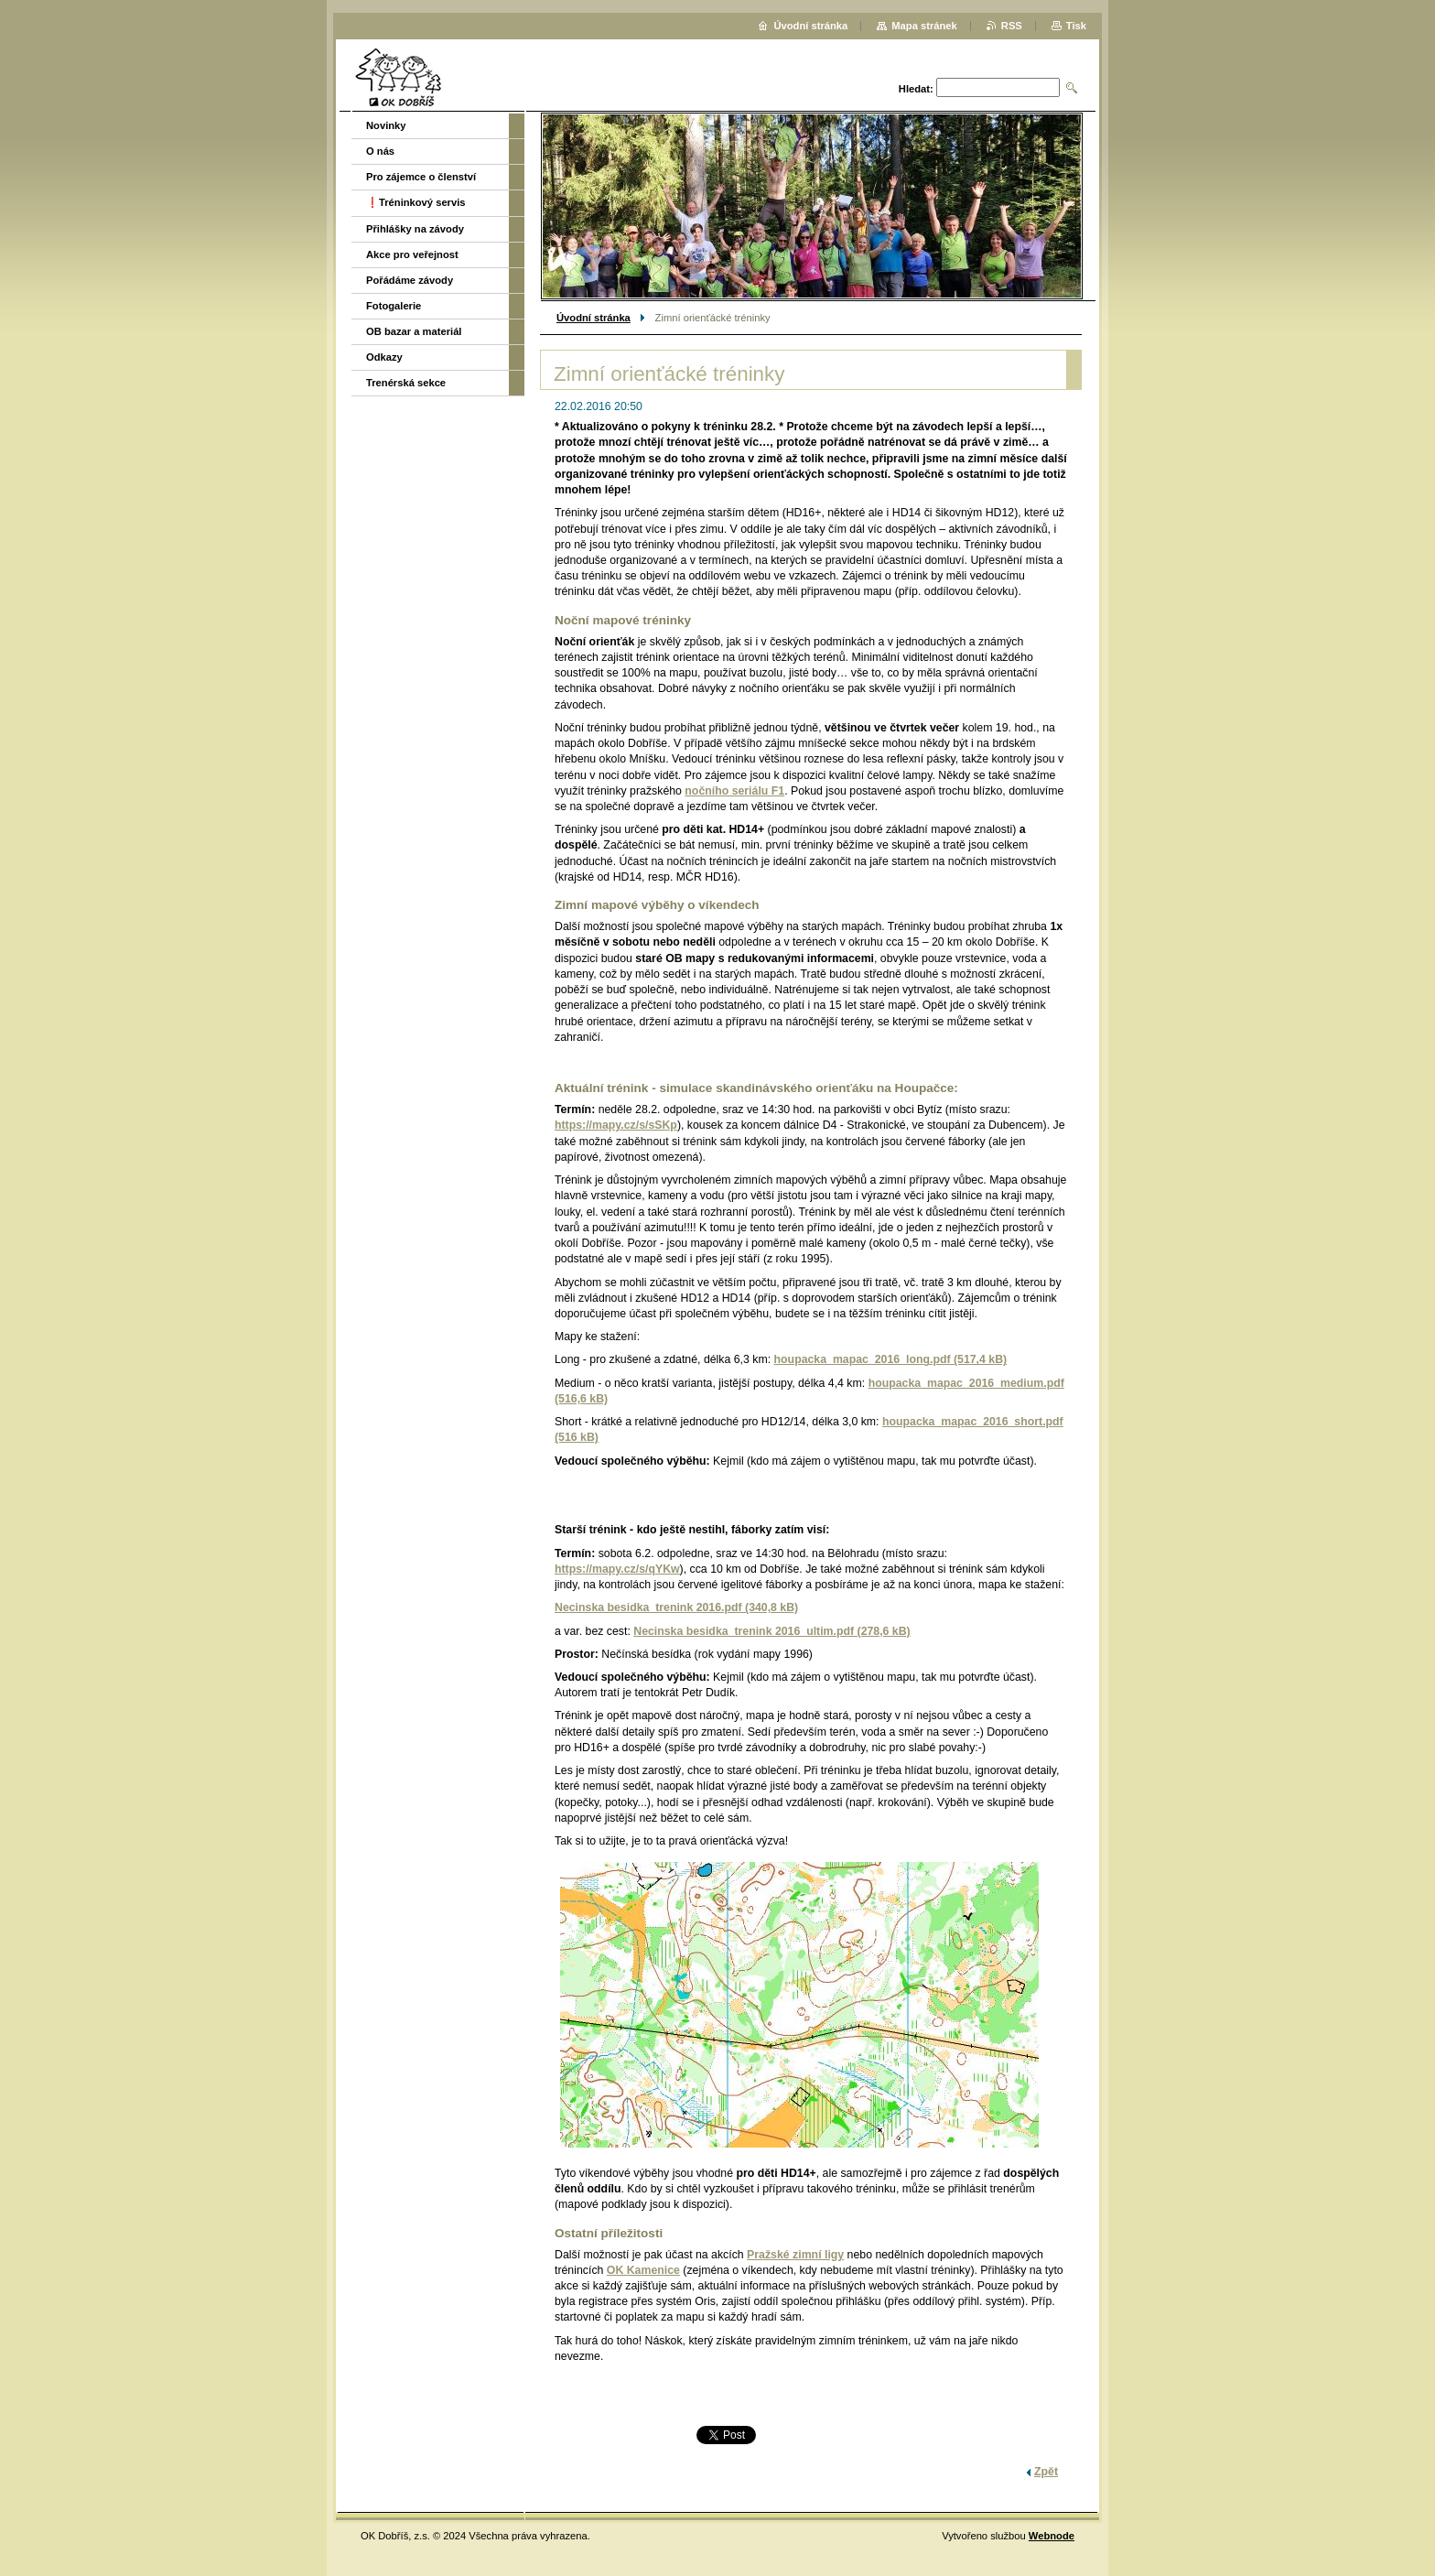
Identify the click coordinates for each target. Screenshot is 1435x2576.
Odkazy (384, 357)
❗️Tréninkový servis (416, 202)
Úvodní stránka (593, 317)
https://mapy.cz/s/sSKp (616, 1125)
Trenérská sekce (406, 382)
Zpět (1046, 2471)
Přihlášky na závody (415, 228)
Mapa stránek (924, 25)
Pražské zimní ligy (795, 2254)
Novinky (386, 125)
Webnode (1051, 2535)
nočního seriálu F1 (734, 791)
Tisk (1076, 25)
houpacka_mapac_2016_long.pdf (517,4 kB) (891, 1359)
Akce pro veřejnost (412, 254)
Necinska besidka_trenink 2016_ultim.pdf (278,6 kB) (771, 1631)
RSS (1011, 25)
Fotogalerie (393, 305)
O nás (380, 151)
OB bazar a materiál (413, 331)
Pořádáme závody (409, 280)
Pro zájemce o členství (421, 176)
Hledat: (916, 88)
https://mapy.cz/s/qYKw (617, 1569)
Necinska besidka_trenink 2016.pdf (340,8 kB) (676, 1607)
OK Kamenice (643, 2270)
